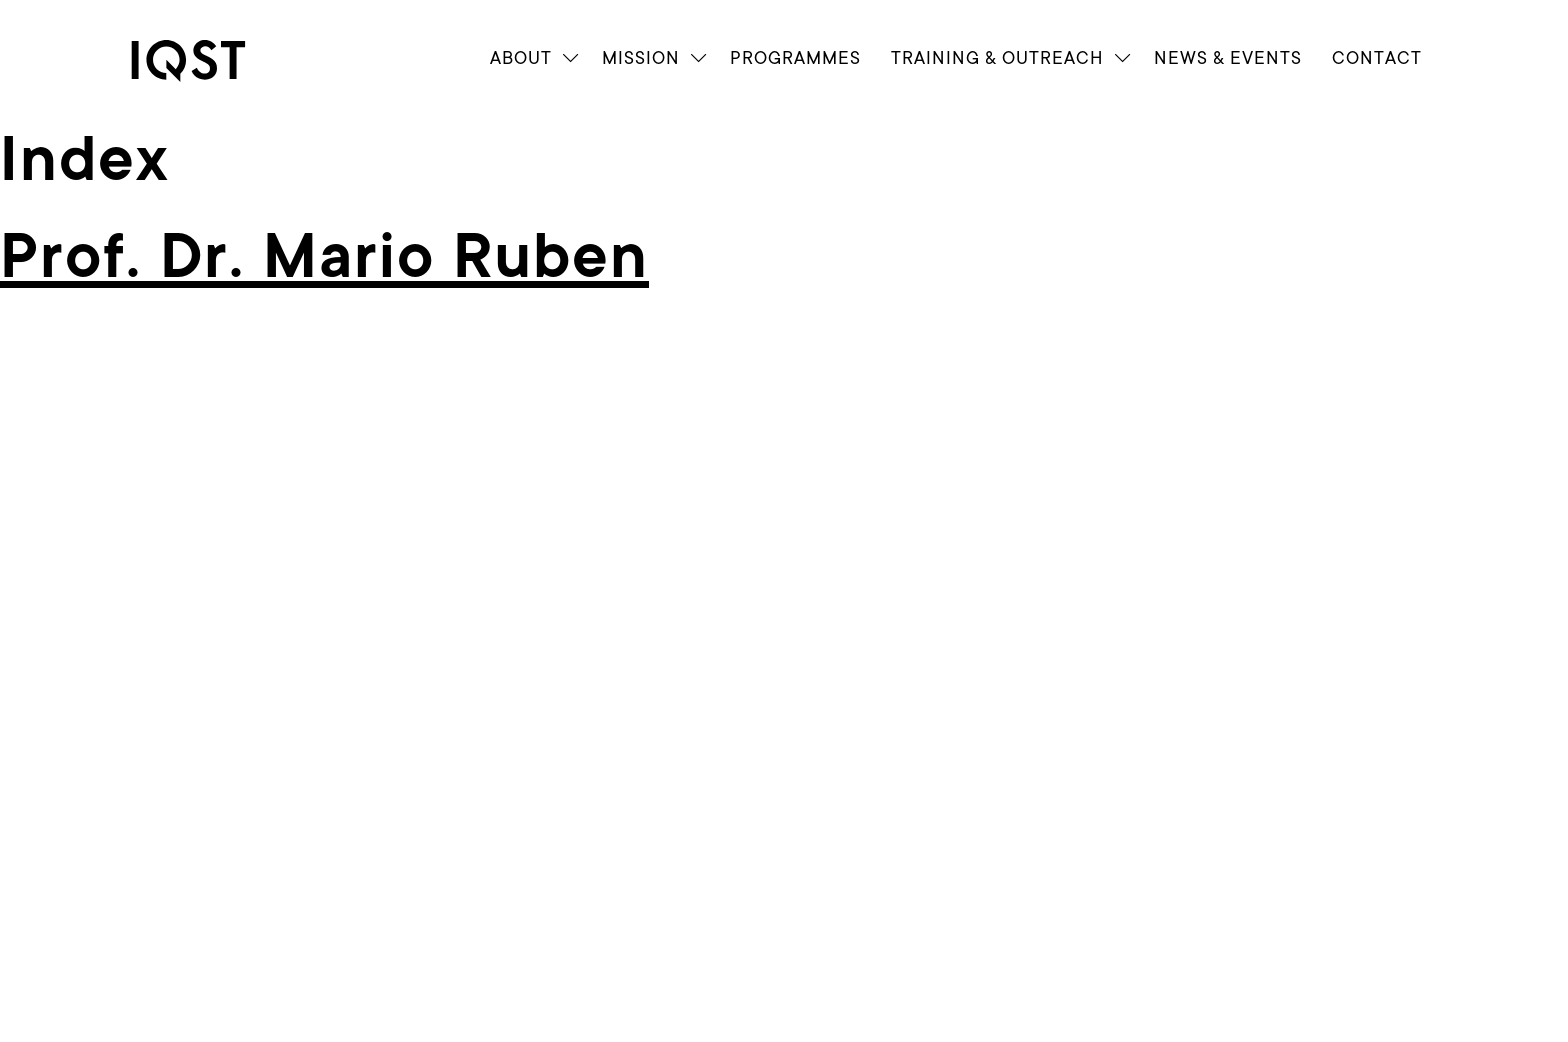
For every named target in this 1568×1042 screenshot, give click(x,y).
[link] (206, 61)
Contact (1377, 58)
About (521, 58)
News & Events (1228, 58)
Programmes (795, 58)
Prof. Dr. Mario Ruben (324, 257)
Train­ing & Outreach (997, 58)
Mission (641, 58)
